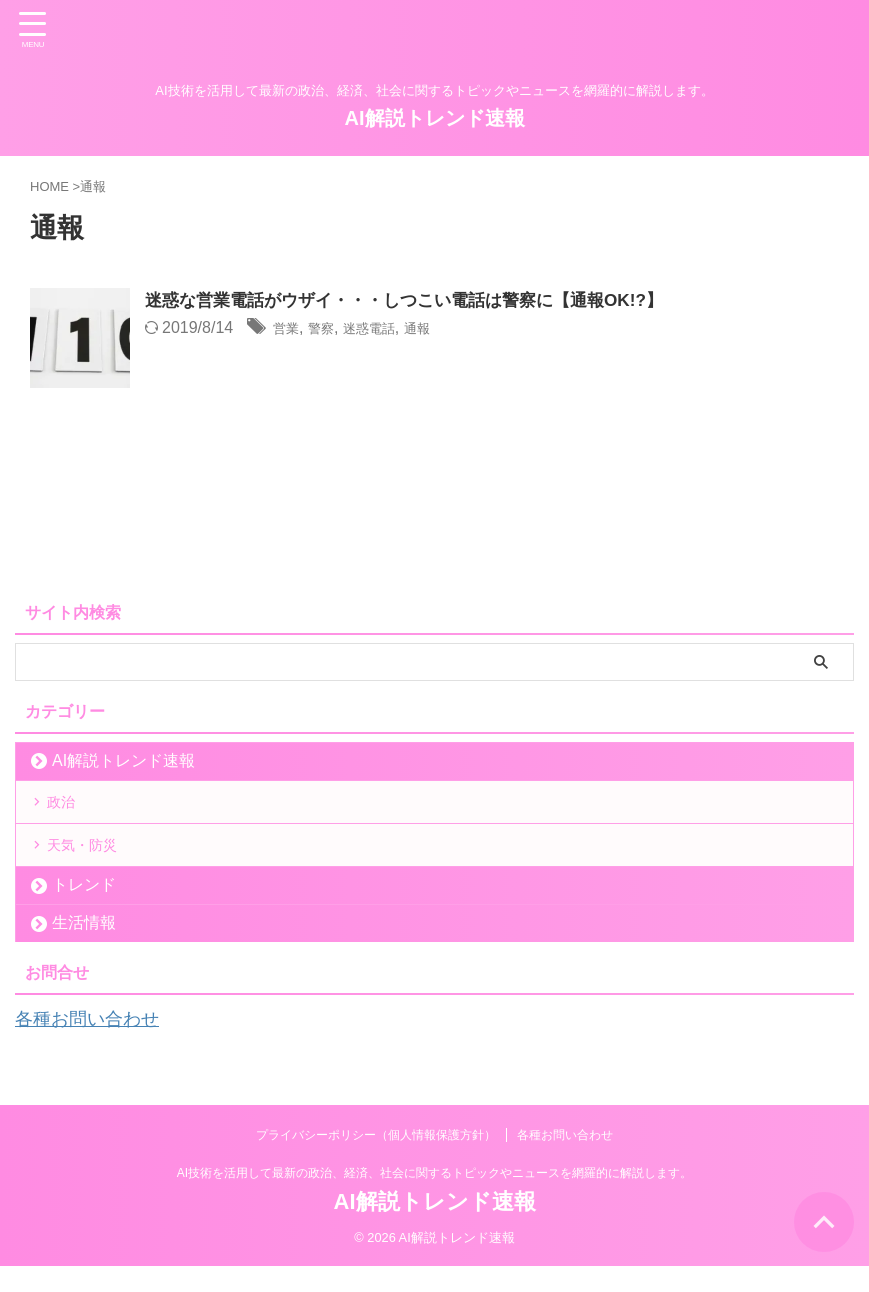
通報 (444, 329)
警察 (330, 329)
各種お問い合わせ (95, 1046)
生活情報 (84, 950)
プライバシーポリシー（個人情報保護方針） (376, 1161)
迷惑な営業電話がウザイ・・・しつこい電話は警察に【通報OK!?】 (419, 301)
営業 (289, 329)
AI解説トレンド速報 (435, 118)
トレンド (84, 912)
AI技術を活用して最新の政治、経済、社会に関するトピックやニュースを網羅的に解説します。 (434, 1199)
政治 (68, 808)
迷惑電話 (387, 329)
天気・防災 (92, 865)
